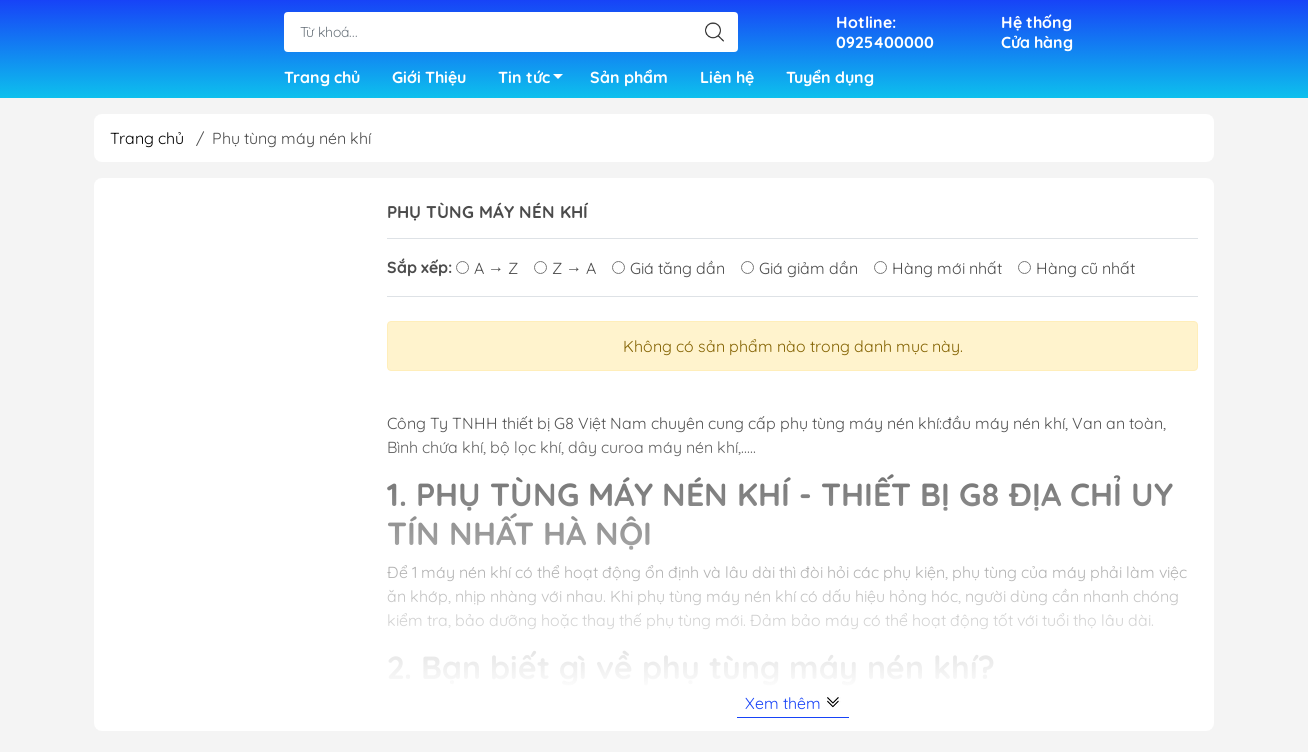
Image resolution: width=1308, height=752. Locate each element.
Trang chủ (322, 80)
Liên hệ (727, 80)
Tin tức (536, 83)
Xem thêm (793, 709)
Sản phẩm (629, 80)
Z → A (565, 274)
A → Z (487, 274)
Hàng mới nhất (938, 274)
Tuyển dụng (830, 80)
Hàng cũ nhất (1076, 274)
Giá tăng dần (668, 274)
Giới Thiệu (429, 80)
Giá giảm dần (799, 274)
